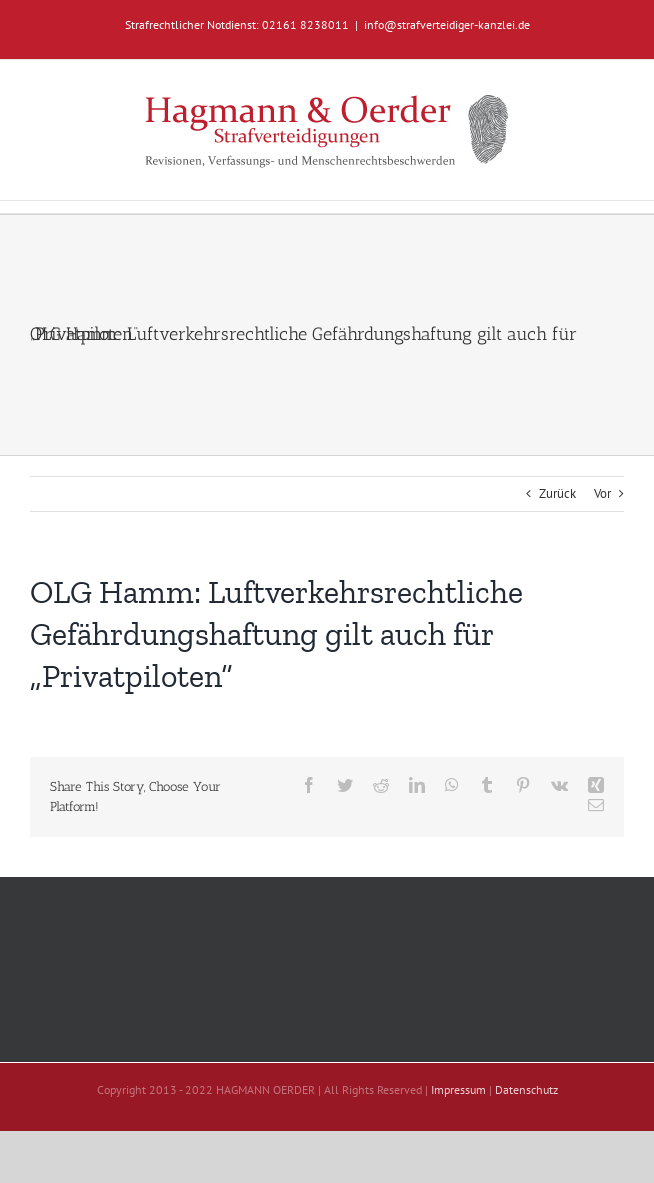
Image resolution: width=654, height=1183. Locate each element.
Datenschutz (526, 1089)
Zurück (557, 493)
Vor (602, 493)
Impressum (458, 1089)
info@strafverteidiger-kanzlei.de (447, 24)
